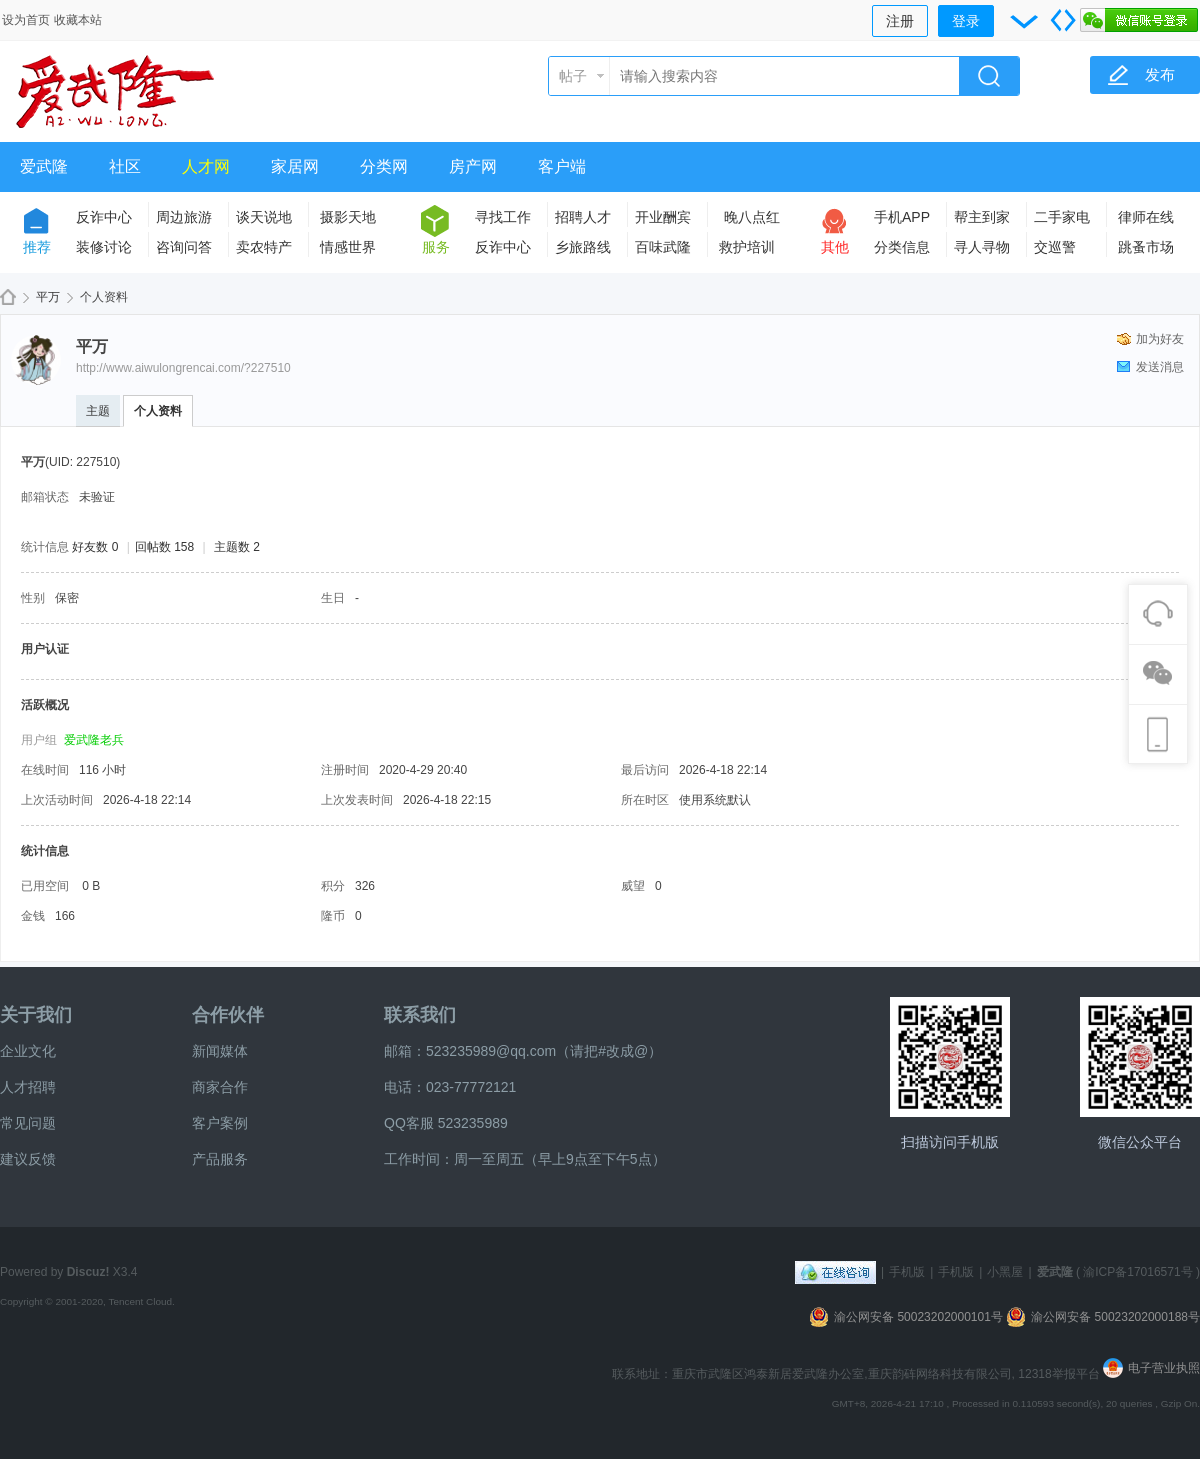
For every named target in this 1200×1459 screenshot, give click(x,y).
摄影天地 (348, 217)
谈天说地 (264, 217)
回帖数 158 (164, 547)
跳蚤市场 (1146, 247)
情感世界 (348, 247)
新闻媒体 (220, 1051)
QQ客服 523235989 (446, 1123)
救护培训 (747, 247)
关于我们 (36, 1015)
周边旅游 (184, 217)
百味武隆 (663, 247)
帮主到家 (982, 217)
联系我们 (420, 1015)
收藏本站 (78, 20)
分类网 (384, 166)
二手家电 (1062, 217)
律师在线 (1146, 217)
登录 (966, 21)
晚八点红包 (752, 220)
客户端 (562, 166)
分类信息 (902, 247)
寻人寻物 (982, 247)
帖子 (573, 76)
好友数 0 (95, 547)
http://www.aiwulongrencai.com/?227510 (183, 368)
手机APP (902, 217)
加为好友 (1160, 339)
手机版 (907, 1272)
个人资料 (158, 411)
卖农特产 (264, 247)
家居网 (295, 166)
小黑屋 (1005, 1272)
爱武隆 (44, 166)
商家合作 (220, 1087)
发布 (1160, 74)
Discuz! (88, 1272)
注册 (900, 21)
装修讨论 (104, 247)
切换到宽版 (1063, 20)
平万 (48, 297)
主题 (98, 411)
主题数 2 (237, 547)
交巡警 (1055, 247)
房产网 (473, 166)
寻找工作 (503, 217)
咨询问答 (184, 247)
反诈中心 (104, 217)
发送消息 (1160, 367)
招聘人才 (583, 217)
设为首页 (26, 20)
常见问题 (28, 1123)
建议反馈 (28, 1159)
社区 (125, 166)
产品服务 (220, 1159)
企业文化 (28, 1051)
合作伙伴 (228, 1015)
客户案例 (220, 1123)
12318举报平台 (1060, 1374)
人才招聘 (28, 1087)
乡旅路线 (583, 247)
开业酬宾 (663, 217)
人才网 (206, 166)
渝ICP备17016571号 (1137, 1272)
